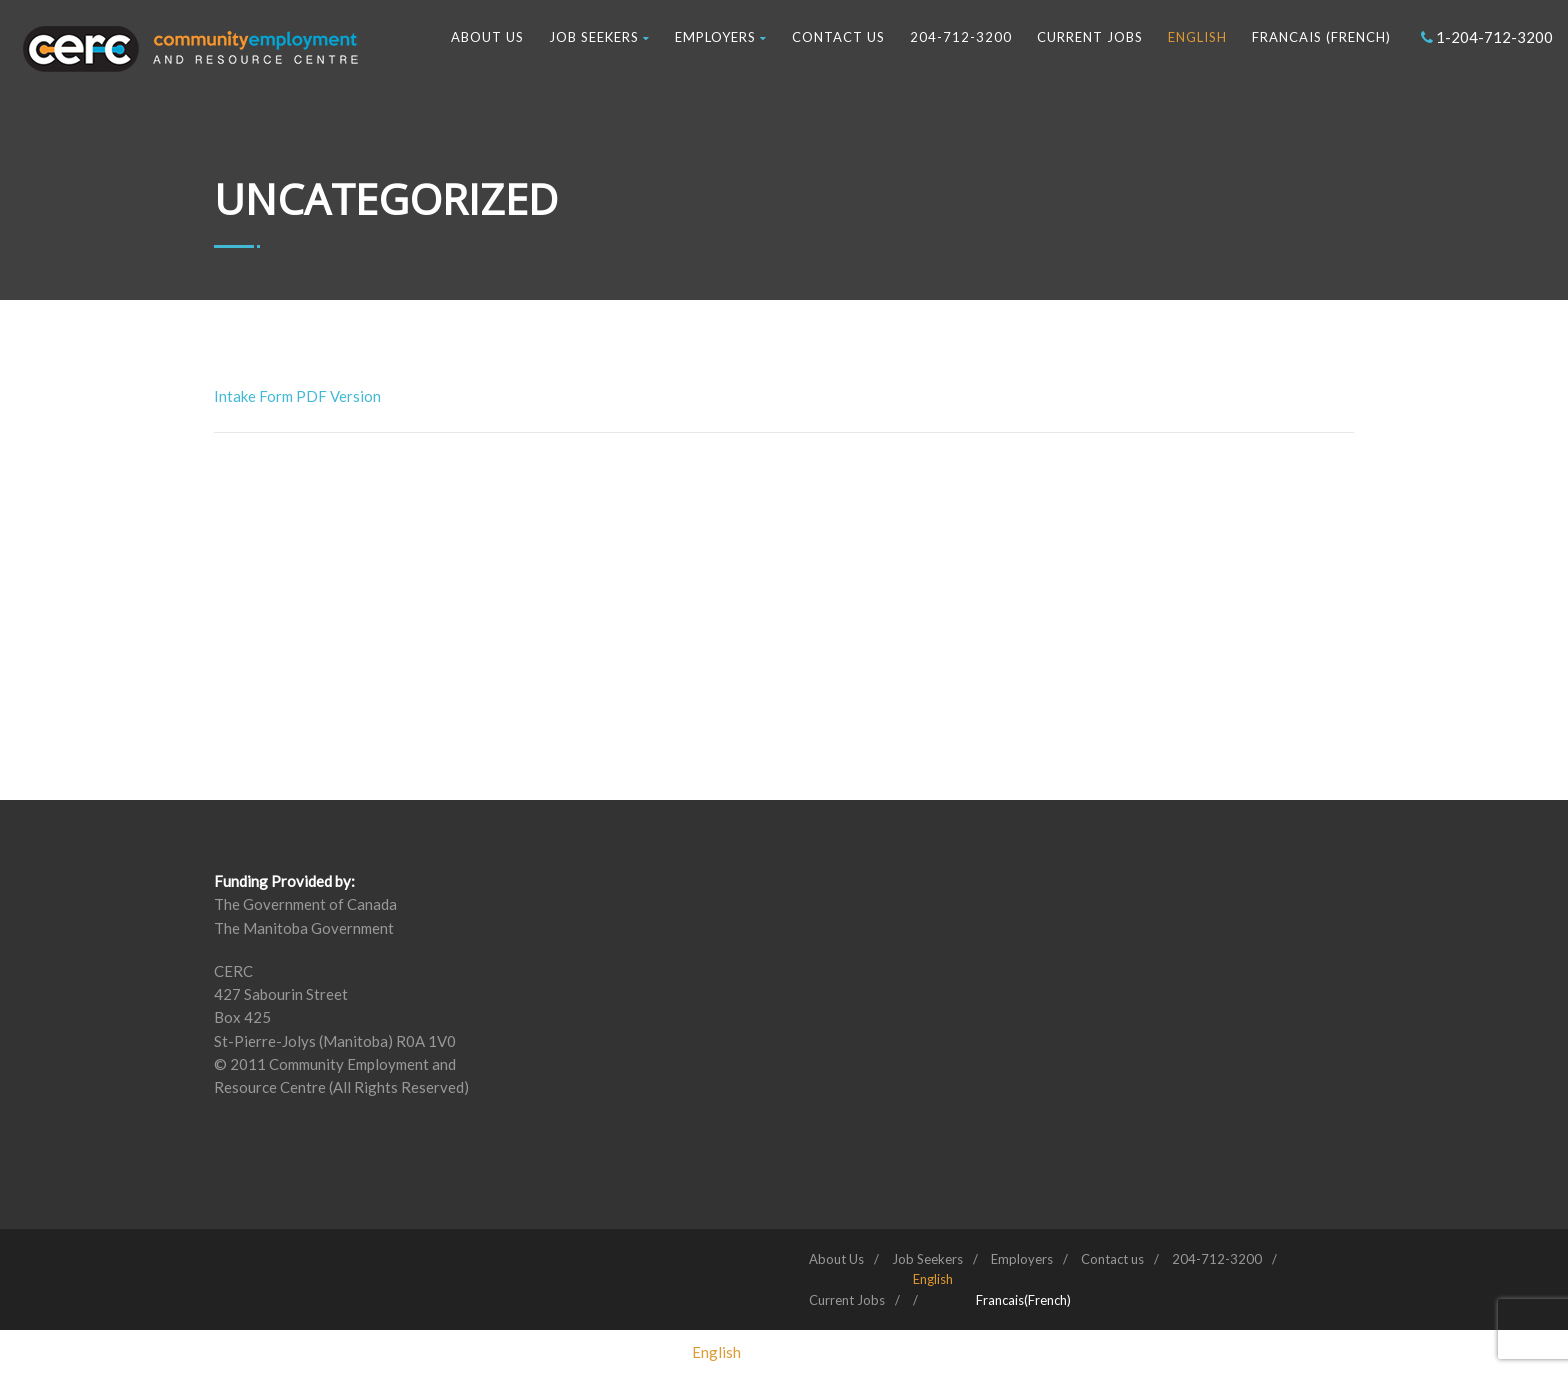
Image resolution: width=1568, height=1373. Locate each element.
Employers (721, 37)
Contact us (838, 37)
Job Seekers (599, 37)
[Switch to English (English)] (716, 1352)
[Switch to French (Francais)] (1023, 1300)
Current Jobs (1090, 37)
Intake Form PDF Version (297, 396)
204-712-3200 (961, 37)
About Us (487, 37)
